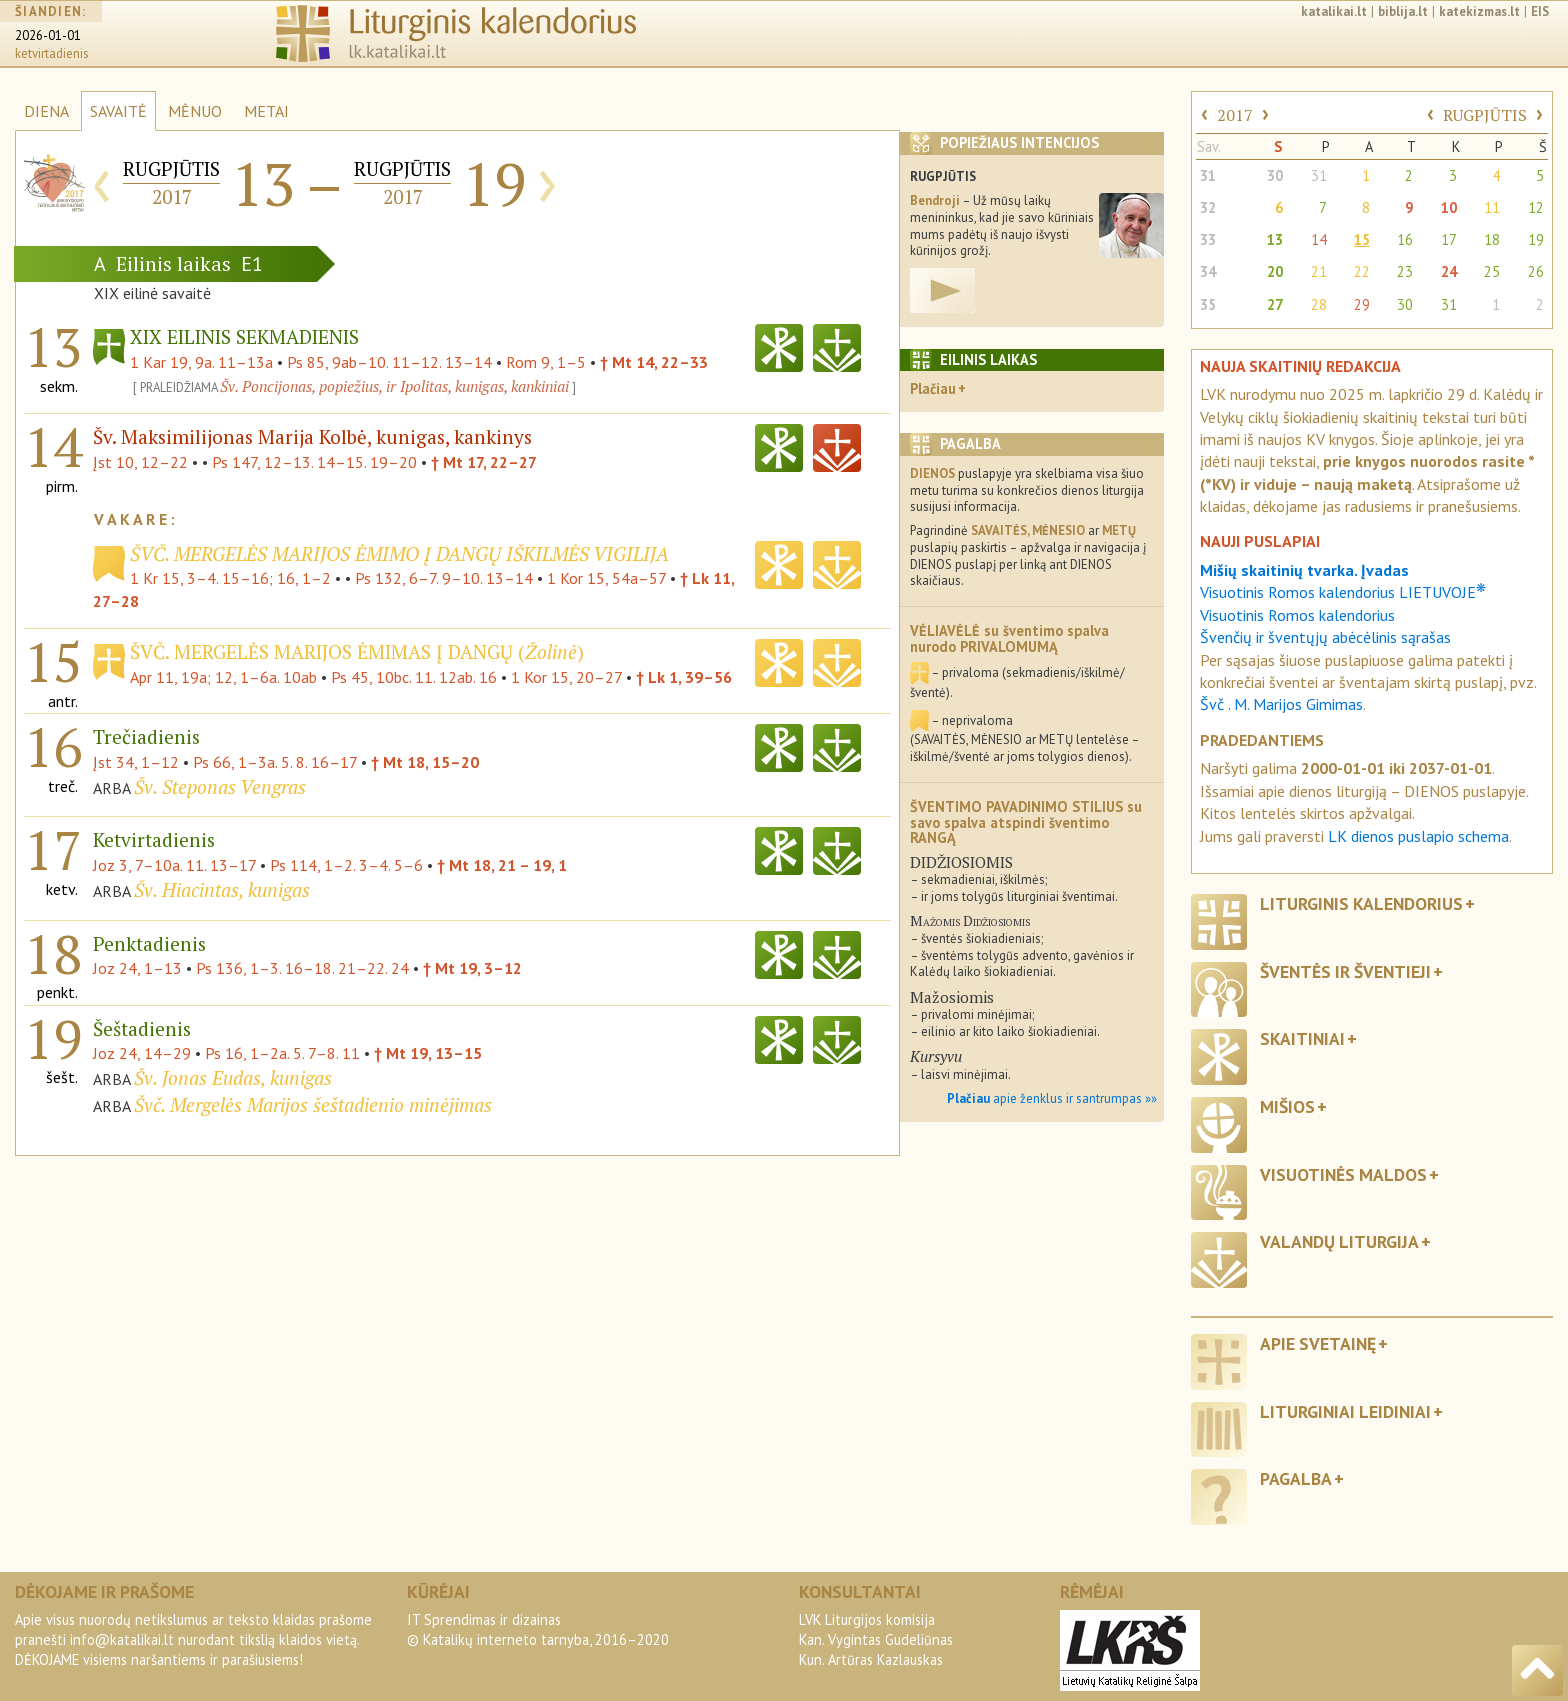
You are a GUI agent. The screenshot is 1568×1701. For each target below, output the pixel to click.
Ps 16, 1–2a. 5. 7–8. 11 (282, 1053)
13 (1275, 239)
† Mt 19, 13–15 (428, 1053)
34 (1208, 271)
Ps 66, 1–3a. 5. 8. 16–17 (275, 762)
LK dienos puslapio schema (1418, 836)
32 (1208, 207)
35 (1208, 304)
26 (1536, 271)
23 (1405, 271)
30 (1275, 175)
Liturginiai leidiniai (1345, 1411)
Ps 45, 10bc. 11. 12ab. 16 (414, 677)
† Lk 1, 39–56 (684, 677)
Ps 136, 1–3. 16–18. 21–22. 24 (302, 968)
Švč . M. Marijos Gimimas (1281, 704)
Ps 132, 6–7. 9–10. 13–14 (444, 578)
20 (1275, 271)
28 (1319, 304)
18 (1492, 239)
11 (1492, 207)
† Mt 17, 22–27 (484, 462)
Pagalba (1296, 1478)
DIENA (46, 111)
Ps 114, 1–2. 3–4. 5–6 (346, 865)
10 (1449, 207)
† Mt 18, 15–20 (425, 762)
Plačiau (933, 388)
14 (1319, 239)
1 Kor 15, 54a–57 (606, 578)
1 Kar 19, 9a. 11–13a (201, 362)
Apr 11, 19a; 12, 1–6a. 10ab (223, 677)
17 (1449, 239)
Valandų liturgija (1339, 1241)
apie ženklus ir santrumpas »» (1052, 1098)
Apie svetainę (1318, 1343)
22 (1362, 271)
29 (1362, 304)
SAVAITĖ (118, 111)
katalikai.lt (1334, 11)
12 (1536, 207)
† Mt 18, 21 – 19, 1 (502, 865)
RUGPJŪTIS (1485, 115)
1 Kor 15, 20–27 (566, 677)
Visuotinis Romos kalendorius (1297, 615)
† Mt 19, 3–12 (472, 968)
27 (1275, 304)
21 (1319, 271)
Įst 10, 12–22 (140, 462)
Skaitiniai (1302, 1038)
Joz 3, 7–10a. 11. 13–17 (174, 865)
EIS (1540, 11)
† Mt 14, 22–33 (654, 362)
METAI (266, 111)
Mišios (1287, 1106)
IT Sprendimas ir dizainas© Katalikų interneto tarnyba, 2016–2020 (538, 1629)
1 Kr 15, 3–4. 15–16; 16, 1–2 (230, 578)
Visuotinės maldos (1343, 1174)
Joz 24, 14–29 (142, 1053)
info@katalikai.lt (122, 1639)
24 (1449, 271)
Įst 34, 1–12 (136, 762)
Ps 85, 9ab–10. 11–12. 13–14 (389, 362)
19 (1536, 239)
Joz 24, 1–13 (137, 968)
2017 (1235, 115)
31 (1208, 175)
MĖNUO (195, 111)
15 (1362, 239)
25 (1492, 271)
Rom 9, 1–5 (546, 362)
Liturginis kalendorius (1361, 903)
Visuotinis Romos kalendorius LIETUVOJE (1343, 592)
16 (1405, 239)
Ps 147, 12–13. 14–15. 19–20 (314, 462)
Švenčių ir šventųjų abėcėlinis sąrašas (1325, 637)
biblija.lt (1403, 11)
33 (1208, 239)
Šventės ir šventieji (1345, 971)
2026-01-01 (48, 35)
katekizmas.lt (1479, 11)
